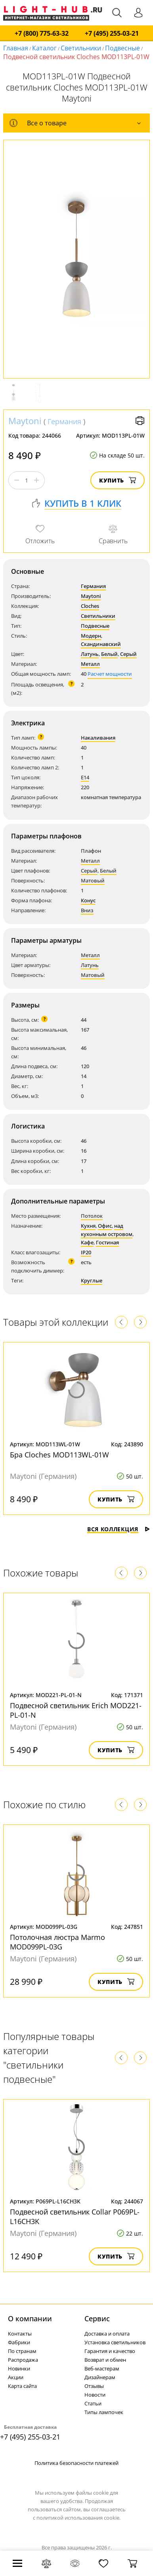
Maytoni (25, 421)
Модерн (91, 635)
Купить (117, 480)
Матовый (93, 880)
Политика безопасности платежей (76, 2462)
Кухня (88, 1225)
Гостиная (107, 1242)
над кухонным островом (106, 1230)
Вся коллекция (118, 1529)
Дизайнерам (99, 2377)
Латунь (90, 653)
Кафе (87, 1242)
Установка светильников (114, 2342)
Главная (15, 48)
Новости (94, 2394)
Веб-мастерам (101, 2368)
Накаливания (98, 737)
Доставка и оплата (107, 2333)
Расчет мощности (110, 673)
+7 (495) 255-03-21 (112, 33)
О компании (30, 2318)
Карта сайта (22, 2386)
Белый (109, 653)
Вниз (87, 910)
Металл (90, 663)
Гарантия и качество (109, 2351)
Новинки (19, 2368)
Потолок (92, 1215)
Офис (105, 1225)
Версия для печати (140, 420)
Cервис (97, 2318)
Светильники (81, 48)
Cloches (90, 605)
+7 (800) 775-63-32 (42, 33)
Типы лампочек (103, 2412)
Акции (15, 2377)
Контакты (20, 2333)
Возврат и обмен (105, 2359)
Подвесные (122, 48)
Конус (88, 900)
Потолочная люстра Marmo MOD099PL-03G (57, 1941)
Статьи (92, 2403)
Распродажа (23, 2359)
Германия (64, 421)
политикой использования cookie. (78, 2517)
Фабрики (19, 2342)
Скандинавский (101, 644)
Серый (128, 653)
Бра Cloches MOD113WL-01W (59, 1454)
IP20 (86, 1252)
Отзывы (94, 2386)
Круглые (91, 1280)
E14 (85, 777)
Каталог (44, 48)
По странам (22, 2351)
